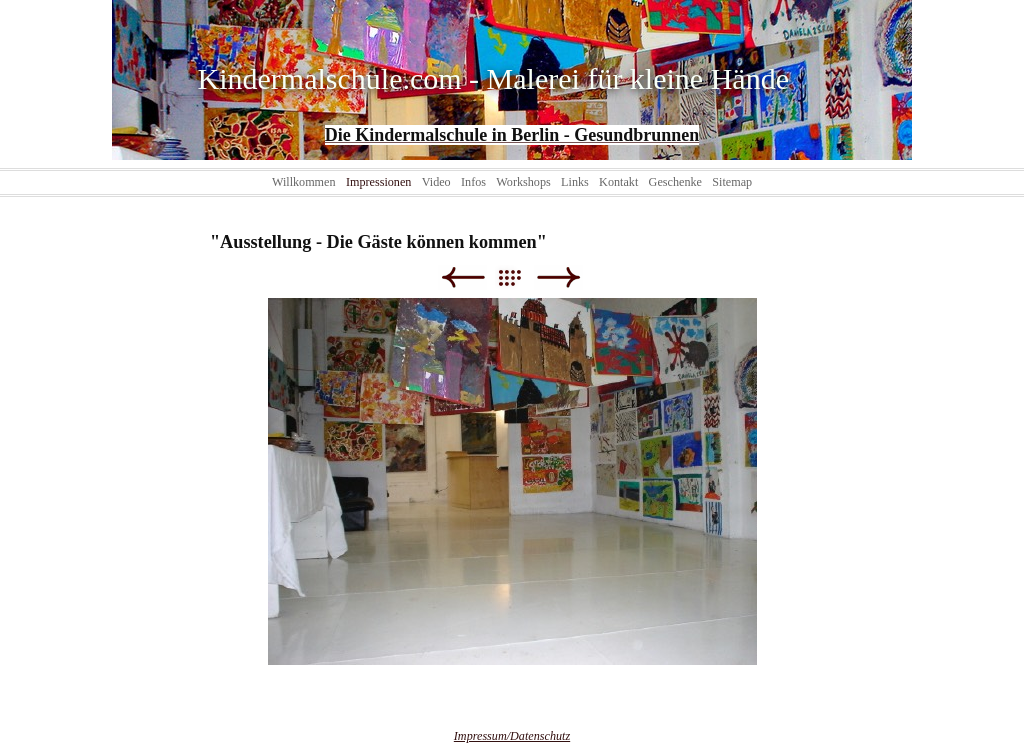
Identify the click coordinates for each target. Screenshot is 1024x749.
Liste (519, 277)
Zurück (462, 277)
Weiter (558, 277)
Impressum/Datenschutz (512, 736)
